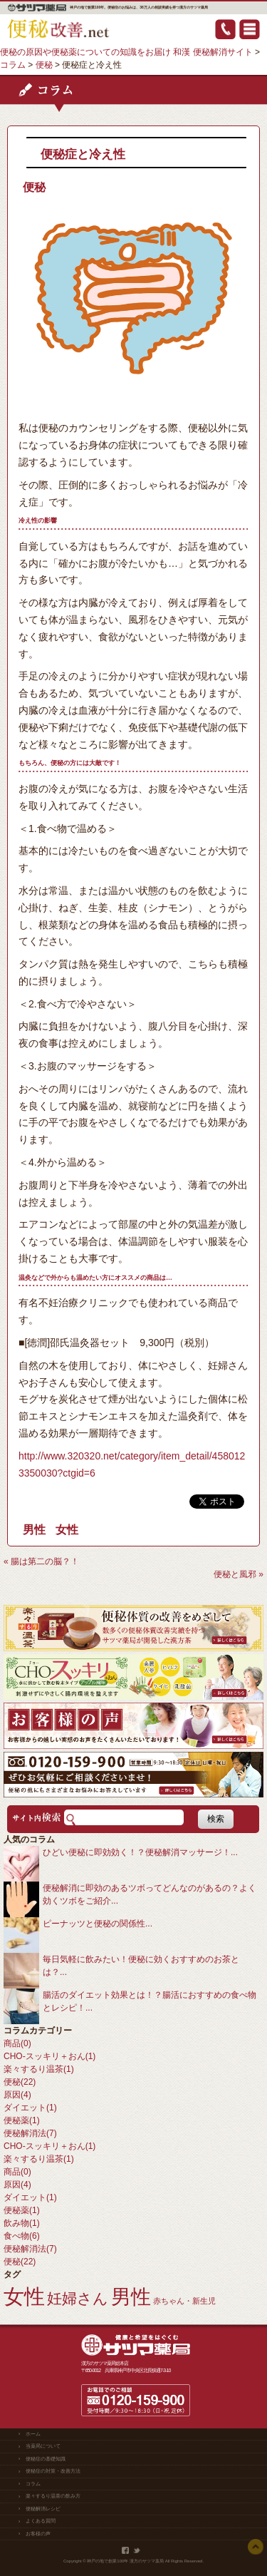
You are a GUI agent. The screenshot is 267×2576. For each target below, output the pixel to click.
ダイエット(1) (30, 2108)
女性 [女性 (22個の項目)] (24, 2296)
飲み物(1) (22, 2223)
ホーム (33, 2433)
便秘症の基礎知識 (46, 2458)
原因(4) (17, 2095)
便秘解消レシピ (43, 2508)
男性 (34, 1530)
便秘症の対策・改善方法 (53, 2470)
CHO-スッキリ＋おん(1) (49, 2056)
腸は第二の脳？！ (45, 1561)
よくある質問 (41, 2520)
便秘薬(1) (22, 2120)
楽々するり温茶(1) (39, 2069)
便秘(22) (20, 2082)
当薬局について (43, 2445)
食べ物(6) (22, 2236)
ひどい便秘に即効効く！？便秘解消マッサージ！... (140, 1852)
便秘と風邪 (235, 1574)
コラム (33, 2483)
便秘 (34, 187)
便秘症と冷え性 (83, 154)
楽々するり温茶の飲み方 (53, 2495)
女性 (67, 1530)
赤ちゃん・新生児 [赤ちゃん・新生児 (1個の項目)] (184, 2301)
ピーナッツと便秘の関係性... (97, 1924)
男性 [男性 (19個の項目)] (131, 2296)
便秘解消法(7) (30, 2133)
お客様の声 (38, 2533)
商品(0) (17, 2043)
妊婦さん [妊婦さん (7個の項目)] (77, 2298)
